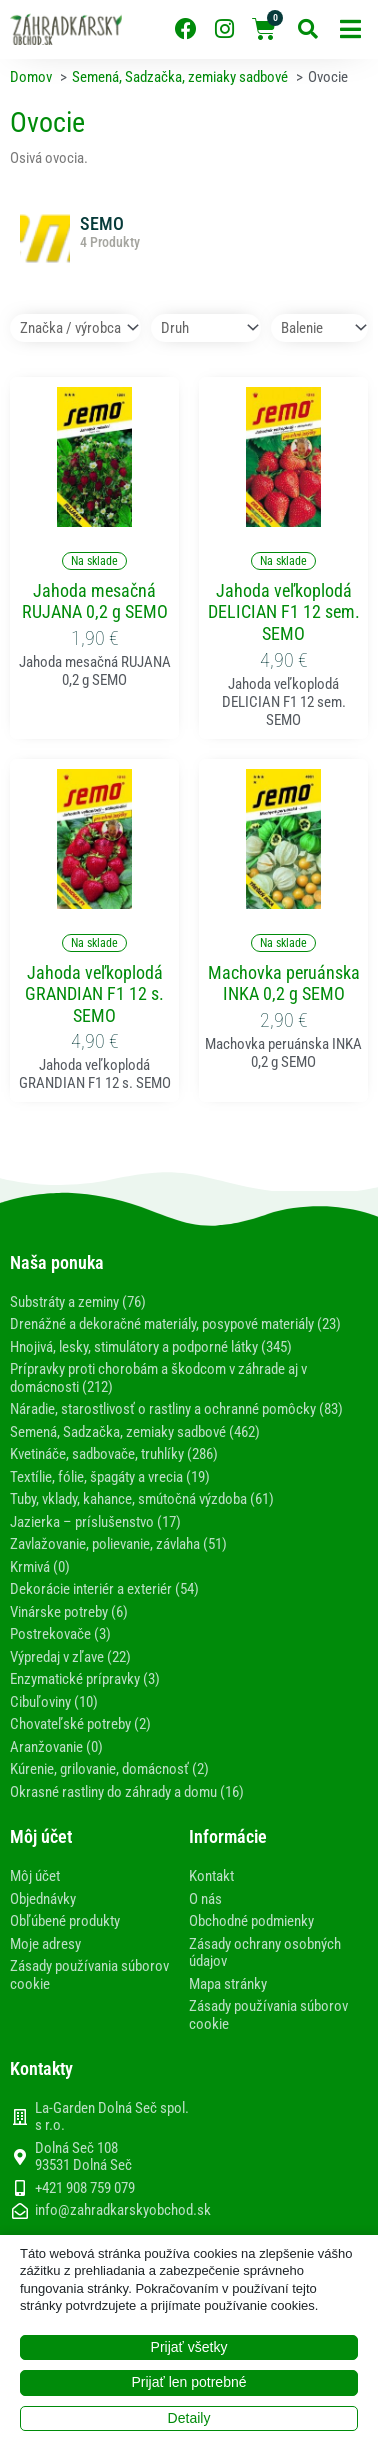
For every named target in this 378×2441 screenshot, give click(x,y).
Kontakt (211, 1876)
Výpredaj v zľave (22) (70, 1657)
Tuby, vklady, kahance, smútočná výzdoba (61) (142, 1499)
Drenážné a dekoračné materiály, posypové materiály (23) (175, 1324)
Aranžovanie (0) (56, 1747)
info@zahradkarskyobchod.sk (123, 2210)
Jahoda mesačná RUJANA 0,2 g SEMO (95, 601)
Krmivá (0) (40, 1567)
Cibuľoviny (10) (54, 1702)
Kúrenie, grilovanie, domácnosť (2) (109, 1769)
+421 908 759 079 (85, 2188)
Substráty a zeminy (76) (78, 1302)
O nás (205, 1899)
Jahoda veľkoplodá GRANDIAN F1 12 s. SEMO (94, 994)
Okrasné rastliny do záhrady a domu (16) (127, 1792)
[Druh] (206, 328)
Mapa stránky (228, 1984)
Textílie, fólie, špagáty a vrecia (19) (110, 1477)
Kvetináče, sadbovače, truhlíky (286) (114, 1454)
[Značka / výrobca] (75, 328)
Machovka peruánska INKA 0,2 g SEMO (284, 983)
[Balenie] (319, 328)
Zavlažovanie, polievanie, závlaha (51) (118, 1544)
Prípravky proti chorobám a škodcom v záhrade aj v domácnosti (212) (158, 1378)
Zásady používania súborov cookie (89, 1975)
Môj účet (35, 1876)
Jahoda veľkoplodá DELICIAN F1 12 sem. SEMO (284, 612)
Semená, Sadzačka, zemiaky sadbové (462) (135, 1432)
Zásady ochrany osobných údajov (265, 1953)
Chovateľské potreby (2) (80, 1724)
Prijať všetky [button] (189, 2347)
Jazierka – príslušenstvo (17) (95, 1522)
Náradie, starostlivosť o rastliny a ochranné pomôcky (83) (176, 1409)
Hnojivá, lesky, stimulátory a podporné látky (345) (151, 1347)
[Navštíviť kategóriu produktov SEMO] (189, 244)
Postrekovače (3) (60, 1634)
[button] (350, 29)
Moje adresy (45, 1944)
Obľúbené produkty (65, 1921)
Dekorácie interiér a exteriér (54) (104, 1589)
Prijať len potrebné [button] (189, 2382)
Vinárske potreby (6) (69, 1612)
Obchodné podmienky (251, 1921)
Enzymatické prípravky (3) (85, 1679)
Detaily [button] (189, 2418)
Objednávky (43, 1899)
